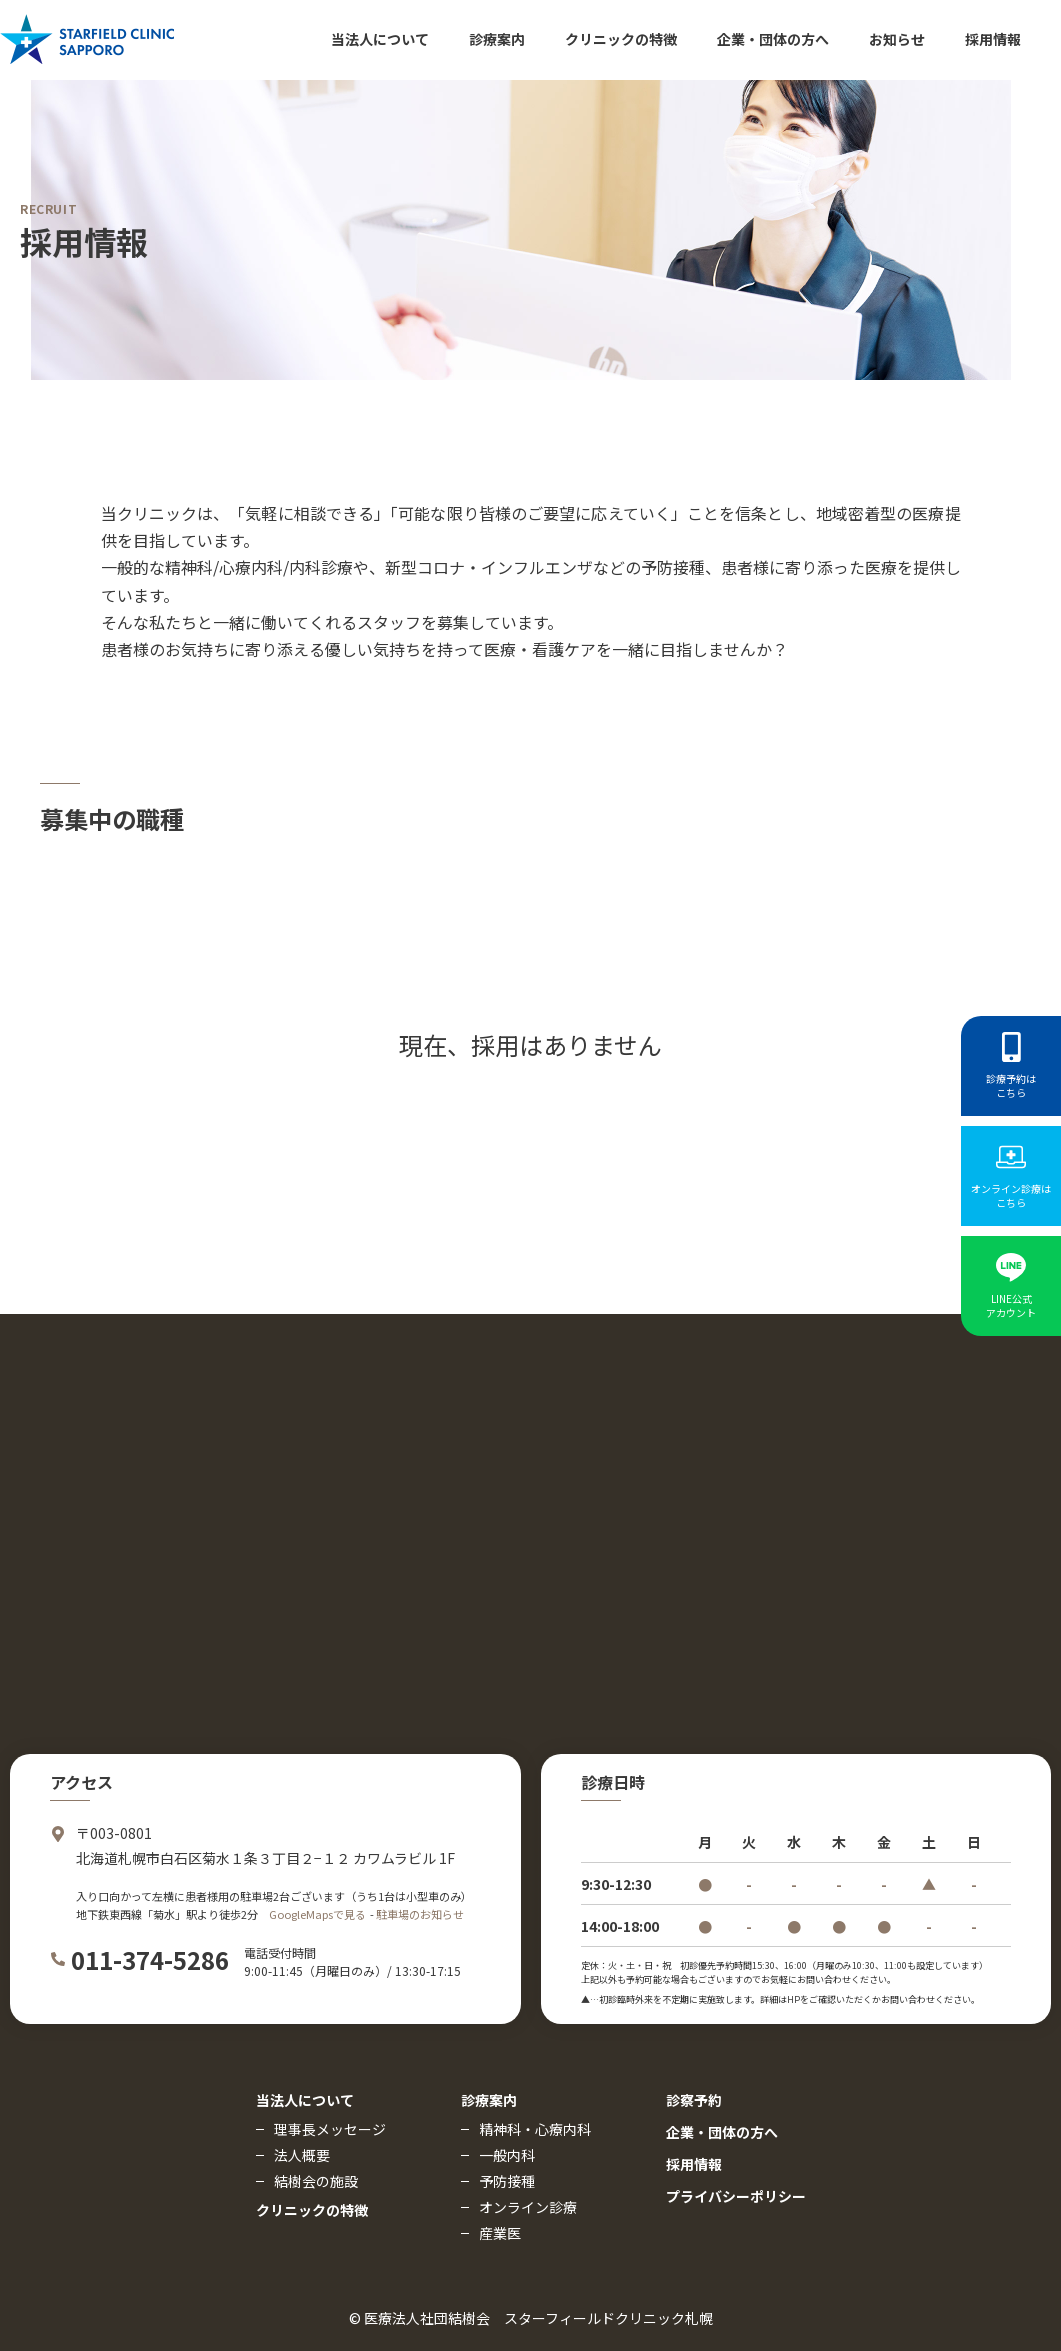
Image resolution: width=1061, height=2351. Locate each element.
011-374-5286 (150, 1959)
